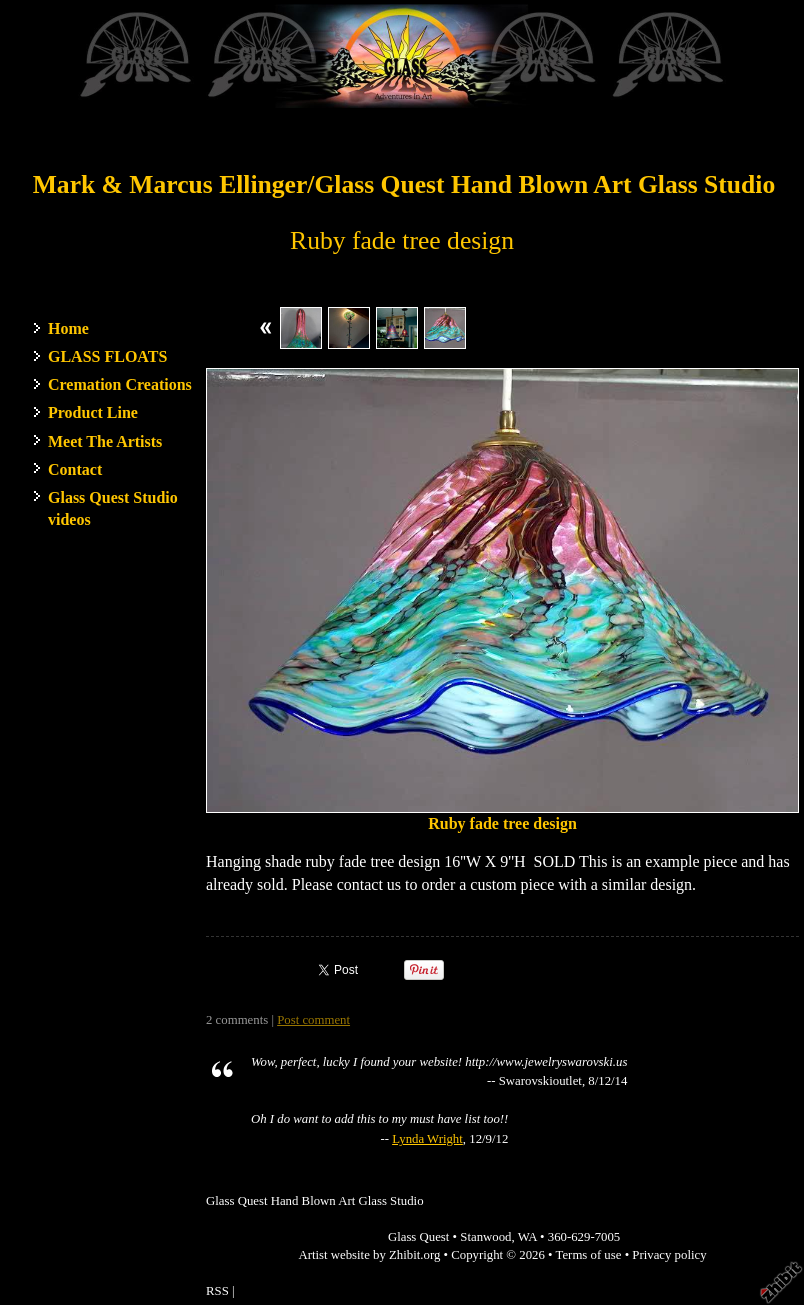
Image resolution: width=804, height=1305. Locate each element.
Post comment (313, 1020)
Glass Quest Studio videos (113, 508)
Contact (75, 469)
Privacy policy (669, 1255)
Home (68, 328)
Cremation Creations (120, 384)
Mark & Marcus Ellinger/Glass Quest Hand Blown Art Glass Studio (404, 184)
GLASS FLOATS (107, 356)
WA (527, 1237)
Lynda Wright (427, 1139)
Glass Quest (419, 1237)
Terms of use (589, 1255)
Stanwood (485, 1237)
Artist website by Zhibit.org (369, 1255)
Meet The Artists (105, 441)
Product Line (93, 412)
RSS (217, 1291)
